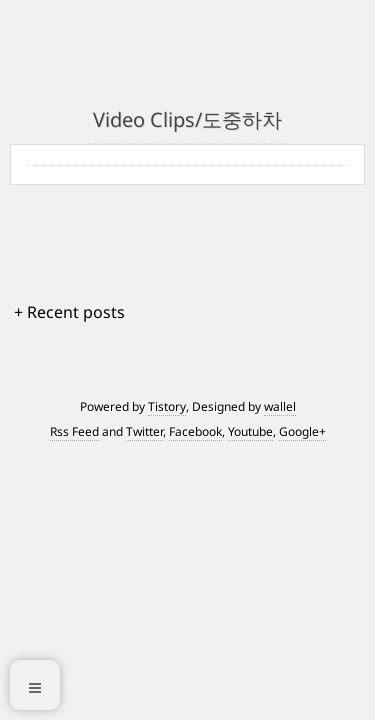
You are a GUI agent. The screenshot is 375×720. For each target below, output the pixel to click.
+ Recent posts (69, 312)
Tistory (167, 406)
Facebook (195, 431)
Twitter (144, 431)
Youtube (250, 431)
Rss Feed (74, 431)
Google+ (302, 431)
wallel (280, 406)
